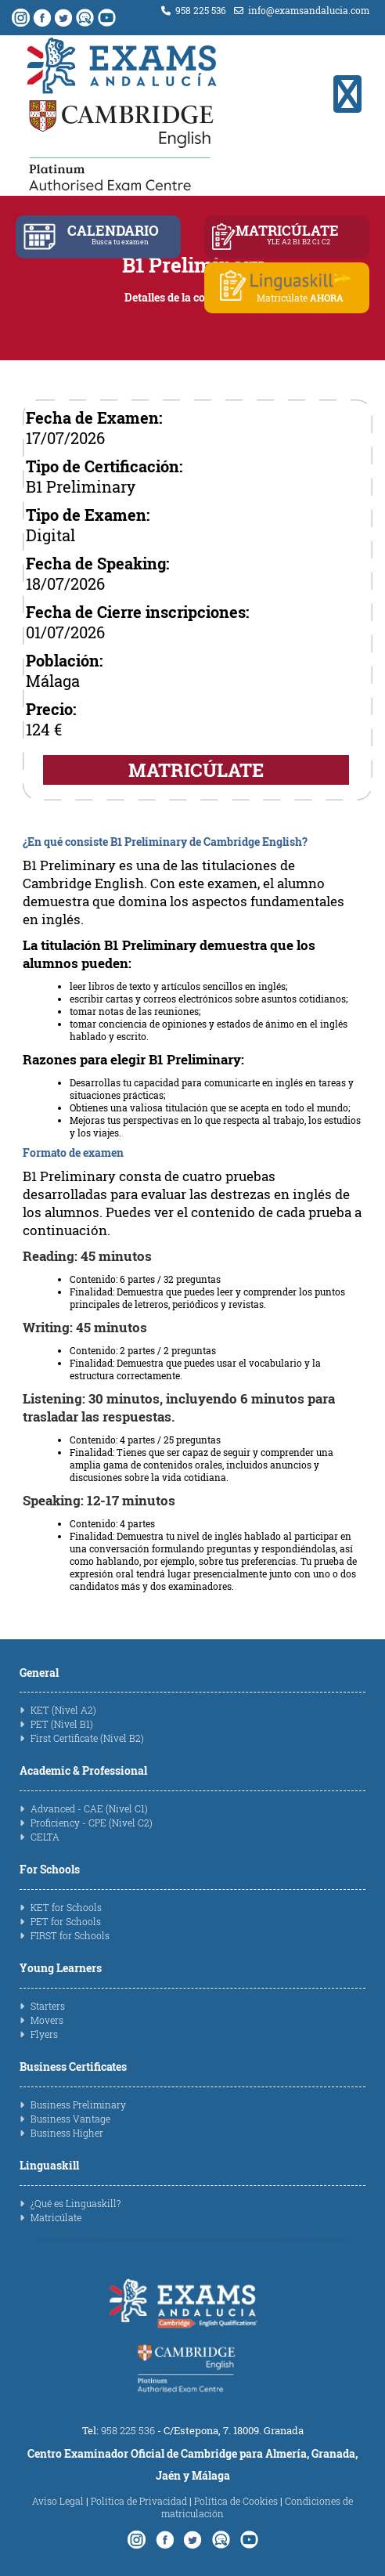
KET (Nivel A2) (63, 1709)
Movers (47, 2020)
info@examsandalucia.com (301, 10)
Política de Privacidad (139, 2501)
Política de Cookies (236, 2501)
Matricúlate (56, 2217)
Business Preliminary (78, 2104)
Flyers (44, 2034)
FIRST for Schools (70, 1935)
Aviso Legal (58, 2501)
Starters (48, 2006)
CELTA (45, 1836)
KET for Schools (66, 1907)
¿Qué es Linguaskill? (76, 2203)
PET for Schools (66, 1921)
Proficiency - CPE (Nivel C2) (92, 1822)
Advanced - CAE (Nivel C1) (89, 1808)
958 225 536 (193, 10)
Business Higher (67, 2132)
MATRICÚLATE (196, 769)
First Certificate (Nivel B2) (87, 1738)
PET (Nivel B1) (62, 1724)
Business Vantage (70, 2118)
